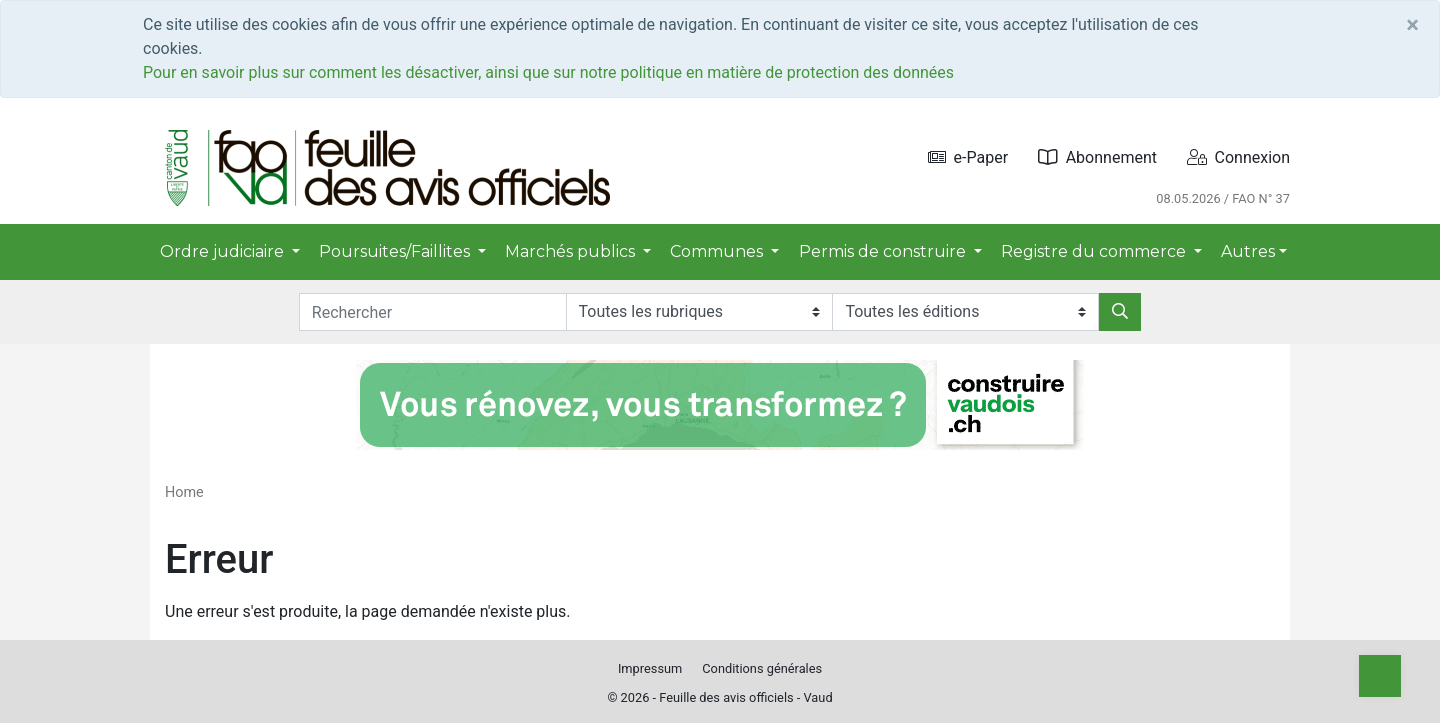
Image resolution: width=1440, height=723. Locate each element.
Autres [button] (1248, 251)
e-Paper (968, 157)
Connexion (1238, 157)
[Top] (1380, 676)
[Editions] (965, 312)
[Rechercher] (1120, 312)
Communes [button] (718, 251)
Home (184, 492)
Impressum (650, 668)
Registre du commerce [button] (1095, 251)
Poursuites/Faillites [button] (396, 251)
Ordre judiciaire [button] (224, 251)
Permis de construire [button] (884, 251)
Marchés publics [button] (572, 251)
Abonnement (1097, 157)
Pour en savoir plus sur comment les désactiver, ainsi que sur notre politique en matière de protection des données (548, 72)
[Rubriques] (699, 312)
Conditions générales (762, 668)
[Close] (1412, 25)
